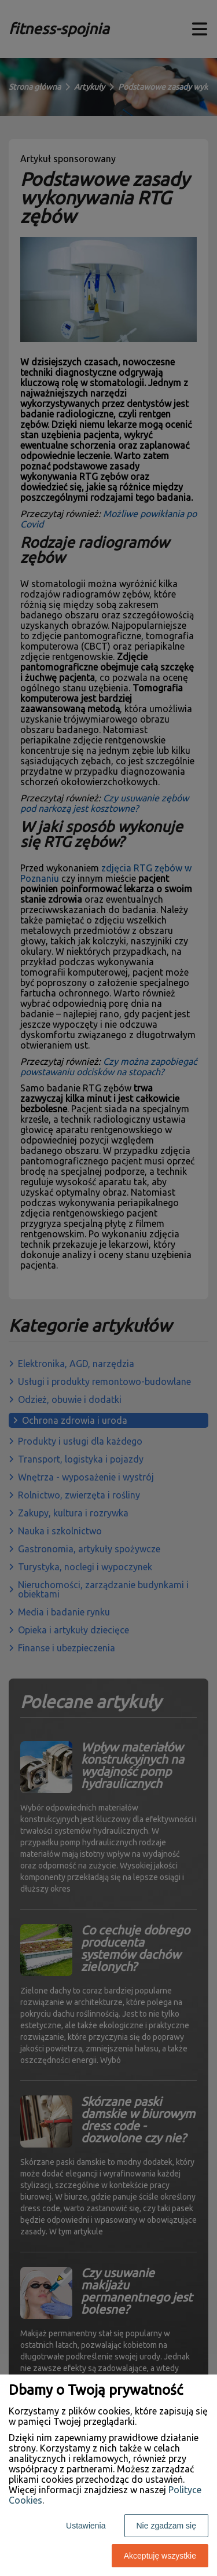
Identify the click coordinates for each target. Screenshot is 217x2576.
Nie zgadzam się (167, 2525)
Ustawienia (85, 2525)
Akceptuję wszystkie (160, 2555)
